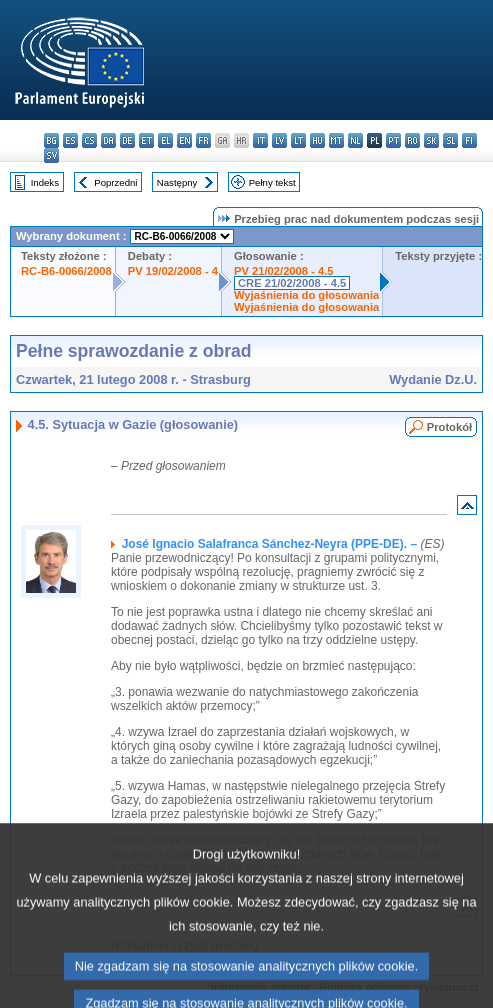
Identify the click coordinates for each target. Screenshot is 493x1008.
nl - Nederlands (355, 140)
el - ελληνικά (165, 140)
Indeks (45, 182)
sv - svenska (51, 155)
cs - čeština (89, 140)
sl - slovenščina (450, 140)
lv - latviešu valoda (279, 140)
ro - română (412, 140)
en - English (184, 140)
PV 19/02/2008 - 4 (173, 271)
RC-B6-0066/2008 (66, 271)
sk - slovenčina (431, 140)
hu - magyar (317, 140)
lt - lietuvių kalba (298, 140)
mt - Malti (336, 140)
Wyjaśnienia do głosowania (306, 295)
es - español (70, 140)
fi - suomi (469, 140)
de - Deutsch (127, 140)
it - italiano (260, 140)
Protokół (449, 427)
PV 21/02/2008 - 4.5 (284, 271)
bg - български (51, 140)
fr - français (203, 140)
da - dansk (108, 140)
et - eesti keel (146, 140)
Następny (177, 182)
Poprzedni (115, 182)
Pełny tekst (272, 182)
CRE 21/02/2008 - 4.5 (292, 283)
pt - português (393, 140)
